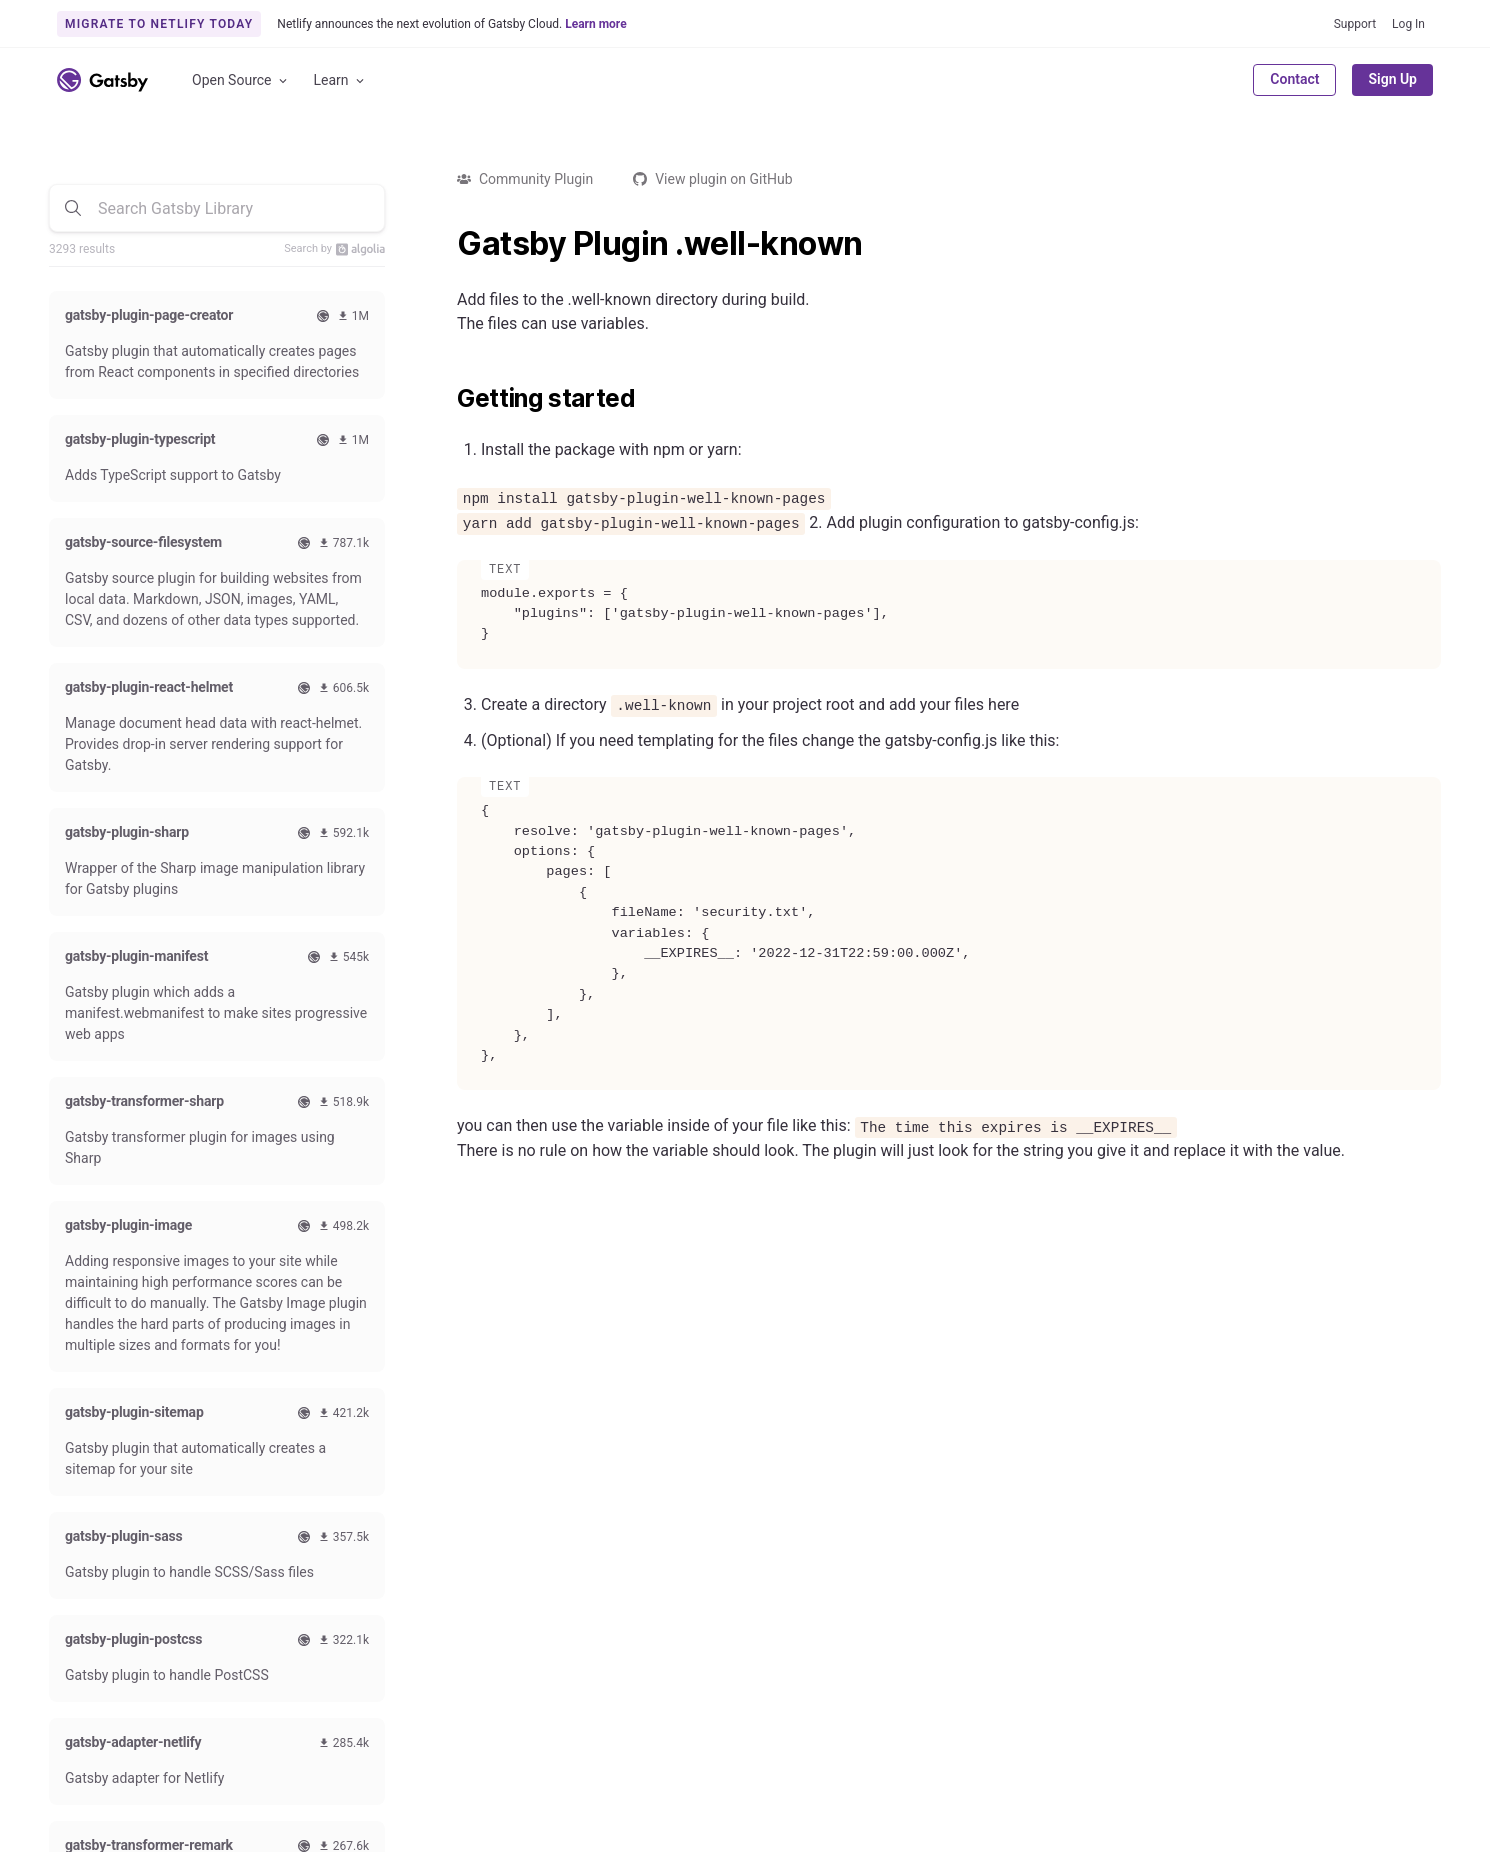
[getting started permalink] (447, 399)
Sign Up (1392, 79)
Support (1355, 24)
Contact (1294, 79)
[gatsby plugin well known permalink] (447, 244)
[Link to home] (102, 80)
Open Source (241, 80)
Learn (340, 80)
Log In (1408, 24)
